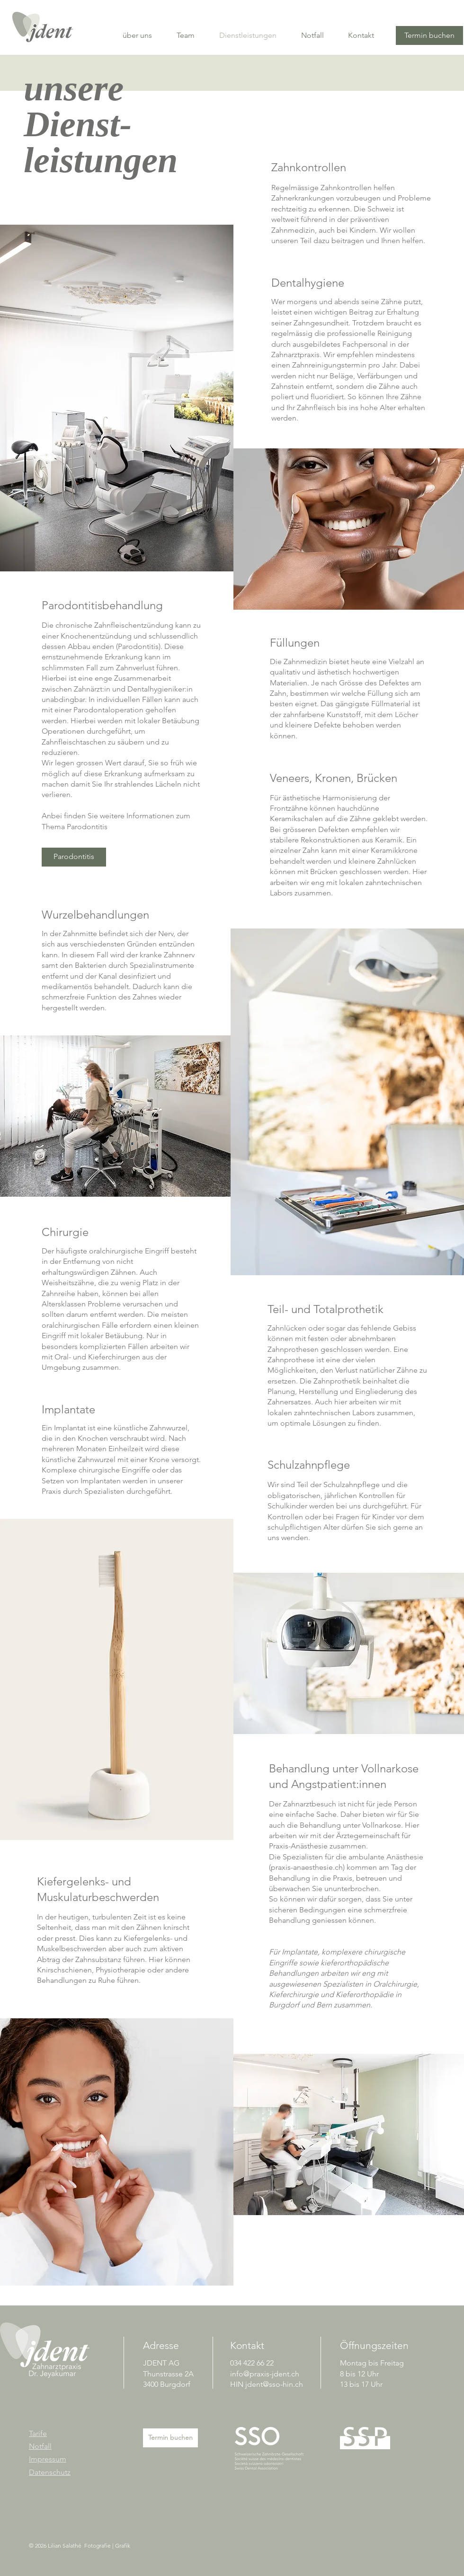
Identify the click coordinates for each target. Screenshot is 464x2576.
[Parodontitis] (74, 857)
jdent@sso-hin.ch (274, 2384)
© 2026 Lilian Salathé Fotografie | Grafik (79, 2545)
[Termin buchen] (429, 35)
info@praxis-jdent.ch (264, 2373)
